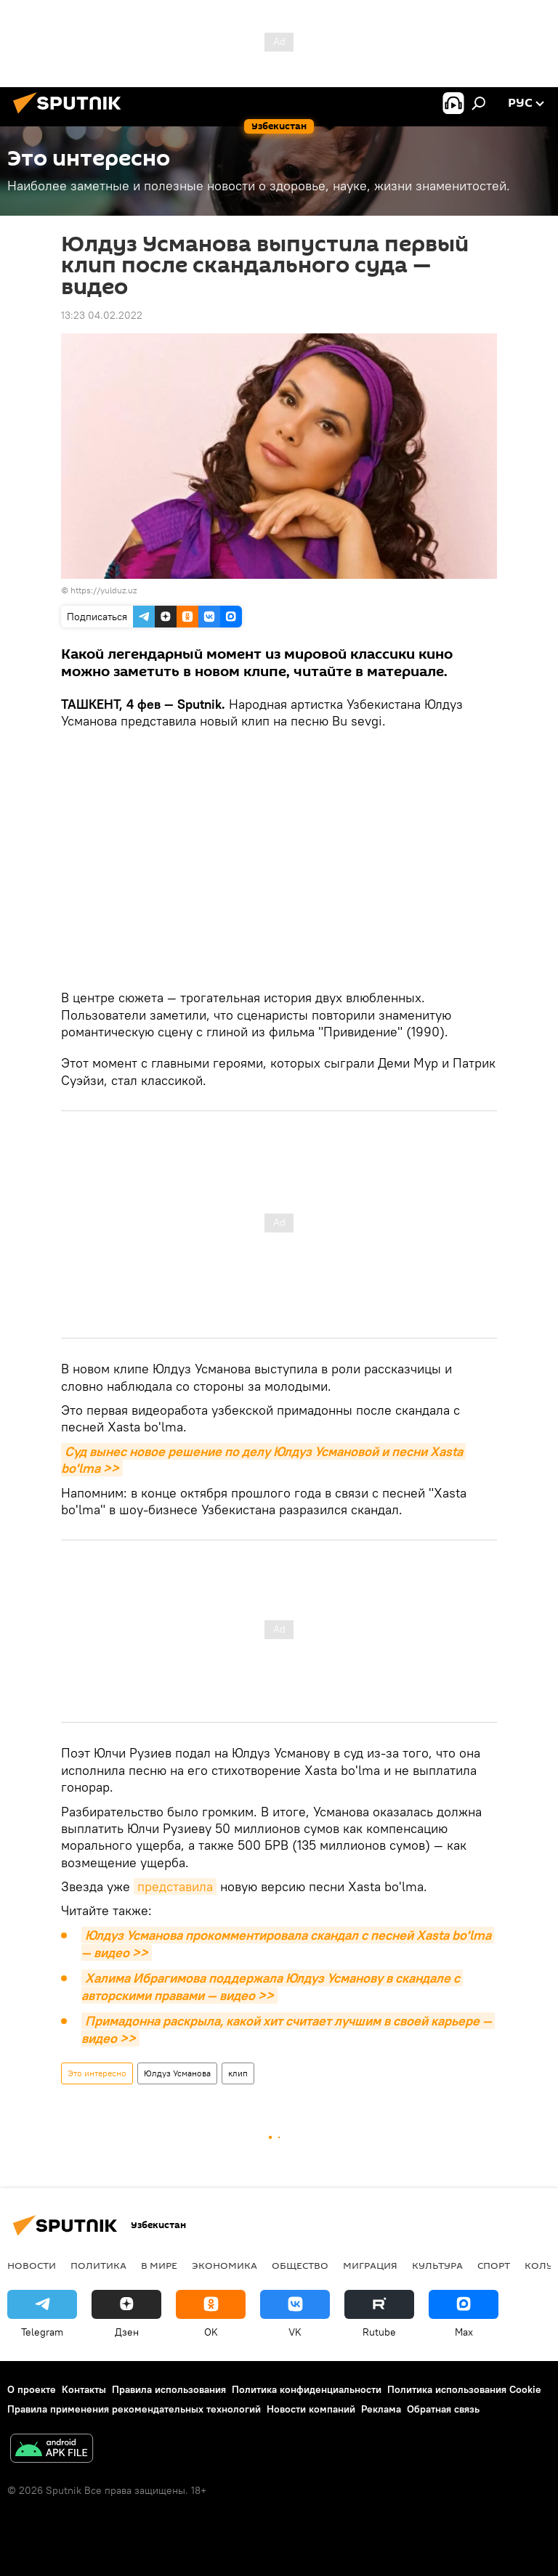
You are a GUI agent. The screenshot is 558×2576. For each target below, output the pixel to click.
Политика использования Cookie (464, 2389)
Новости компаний (311, 2408)
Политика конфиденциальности (306, 2389)
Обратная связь (443, 2408)
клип (238, 2073)
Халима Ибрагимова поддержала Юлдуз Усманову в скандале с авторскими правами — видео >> (272, 1987)
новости (31, 2265)
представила (175, 1886)
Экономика (224, 2265)
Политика (98, 2265)
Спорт (493, 2265)
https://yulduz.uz (103, 590)
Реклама (381, 2408)
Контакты (84, 2389)
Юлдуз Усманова (177, 2073)
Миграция (370, 2265)
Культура (437, 2265)
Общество (300, 2265)
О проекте (31, 2389)
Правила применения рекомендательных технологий (134, 2408)
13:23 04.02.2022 (101, 315)
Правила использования (169, 2389)
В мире (159, 2265)
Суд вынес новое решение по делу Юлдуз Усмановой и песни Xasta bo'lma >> (263, 1459)
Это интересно (97, 2073)
